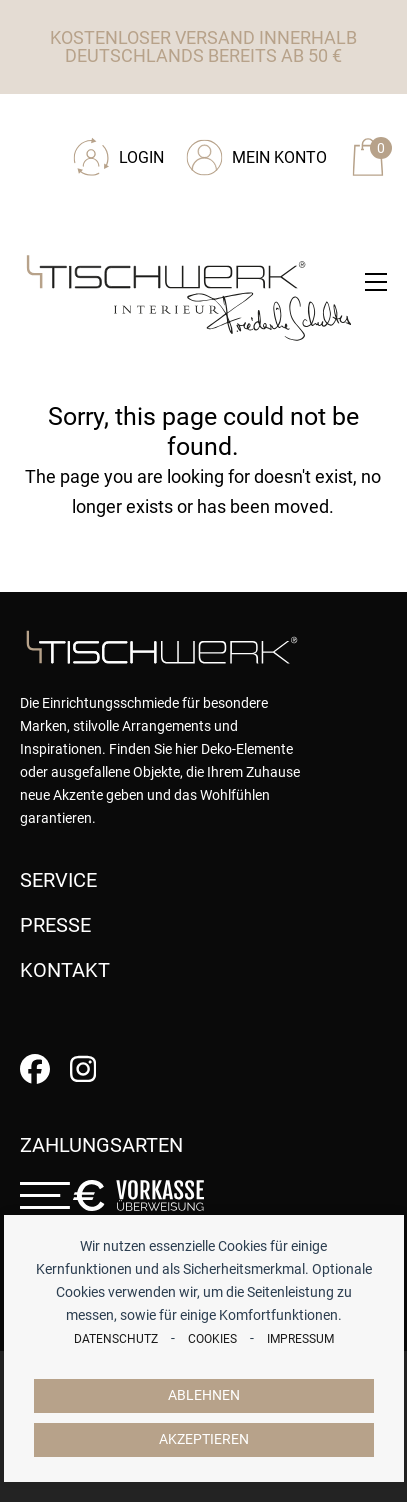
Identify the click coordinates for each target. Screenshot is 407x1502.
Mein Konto (279, 157)
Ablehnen (204, 1395)
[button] (376, 282)
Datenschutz (116, 1339)
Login (141, 157)
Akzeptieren (204, 1439)
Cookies (212, 1339)
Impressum (300, 1339)
